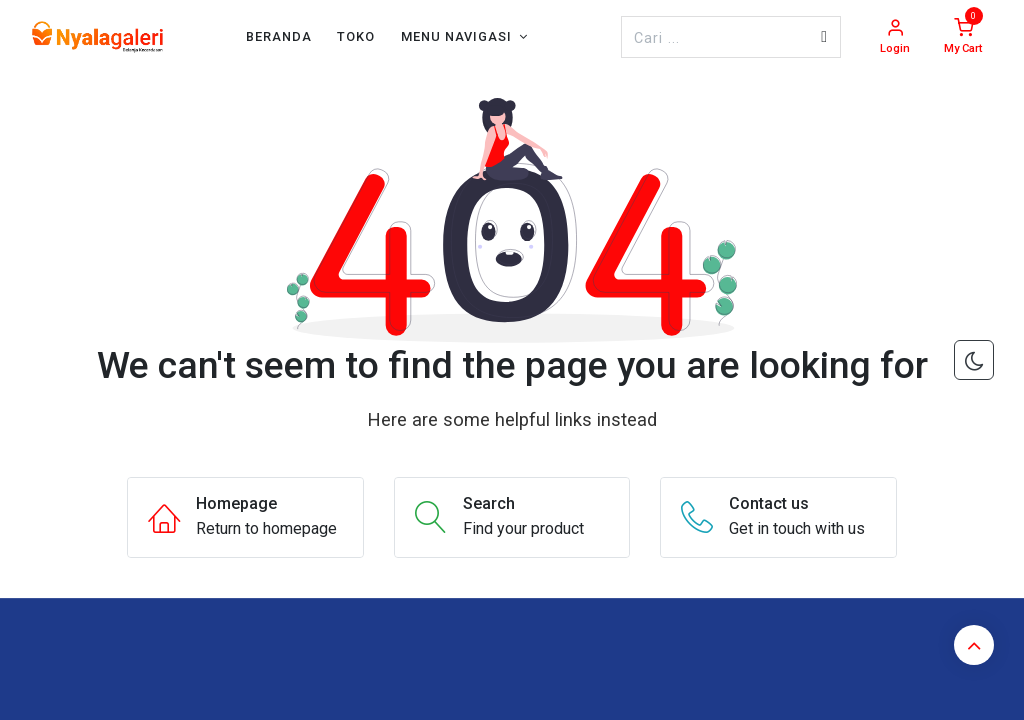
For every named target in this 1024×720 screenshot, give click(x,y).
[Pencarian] (824, 37)
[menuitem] (279, 36)
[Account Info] (895, 37)
